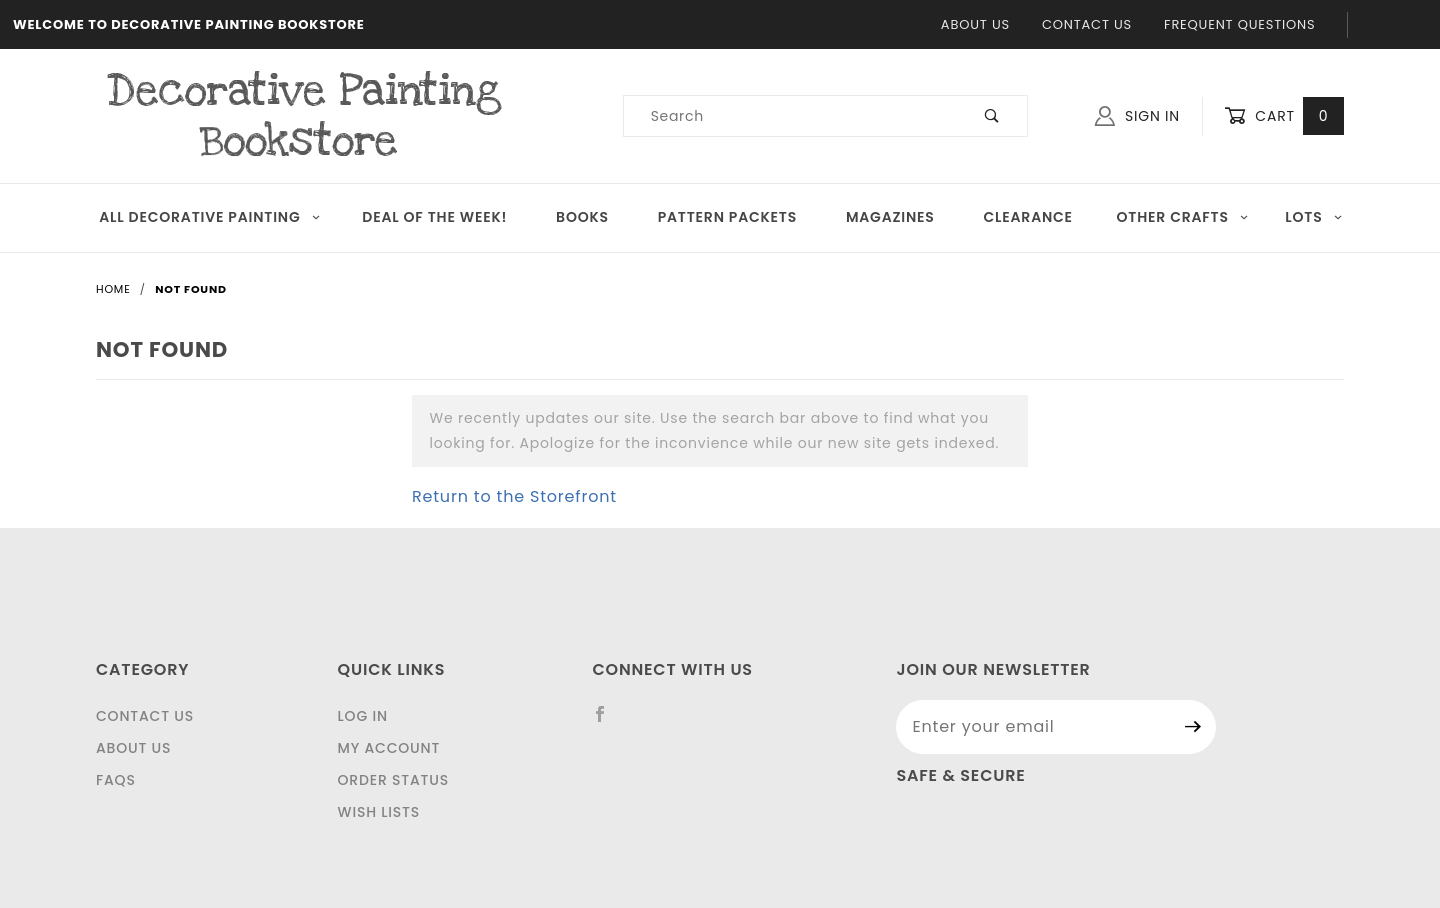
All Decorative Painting (210, 217)
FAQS (116, 780)
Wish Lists (379, 812)
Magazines (890, 217)
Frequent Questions (1239, 24)
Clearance (1028, 217)
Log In (363, 716)
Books (582, 217)
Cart (1284, 116)
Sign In (1137, 116)
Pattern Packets (727, 217)
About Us (975, 24)
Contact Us (1087, 24)
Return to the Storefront (514, 496)
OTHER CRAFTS (1182, 217)
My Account (389, 748)
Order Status (393, 780)
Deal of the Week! (434, 217)
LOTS (1314, 217)
